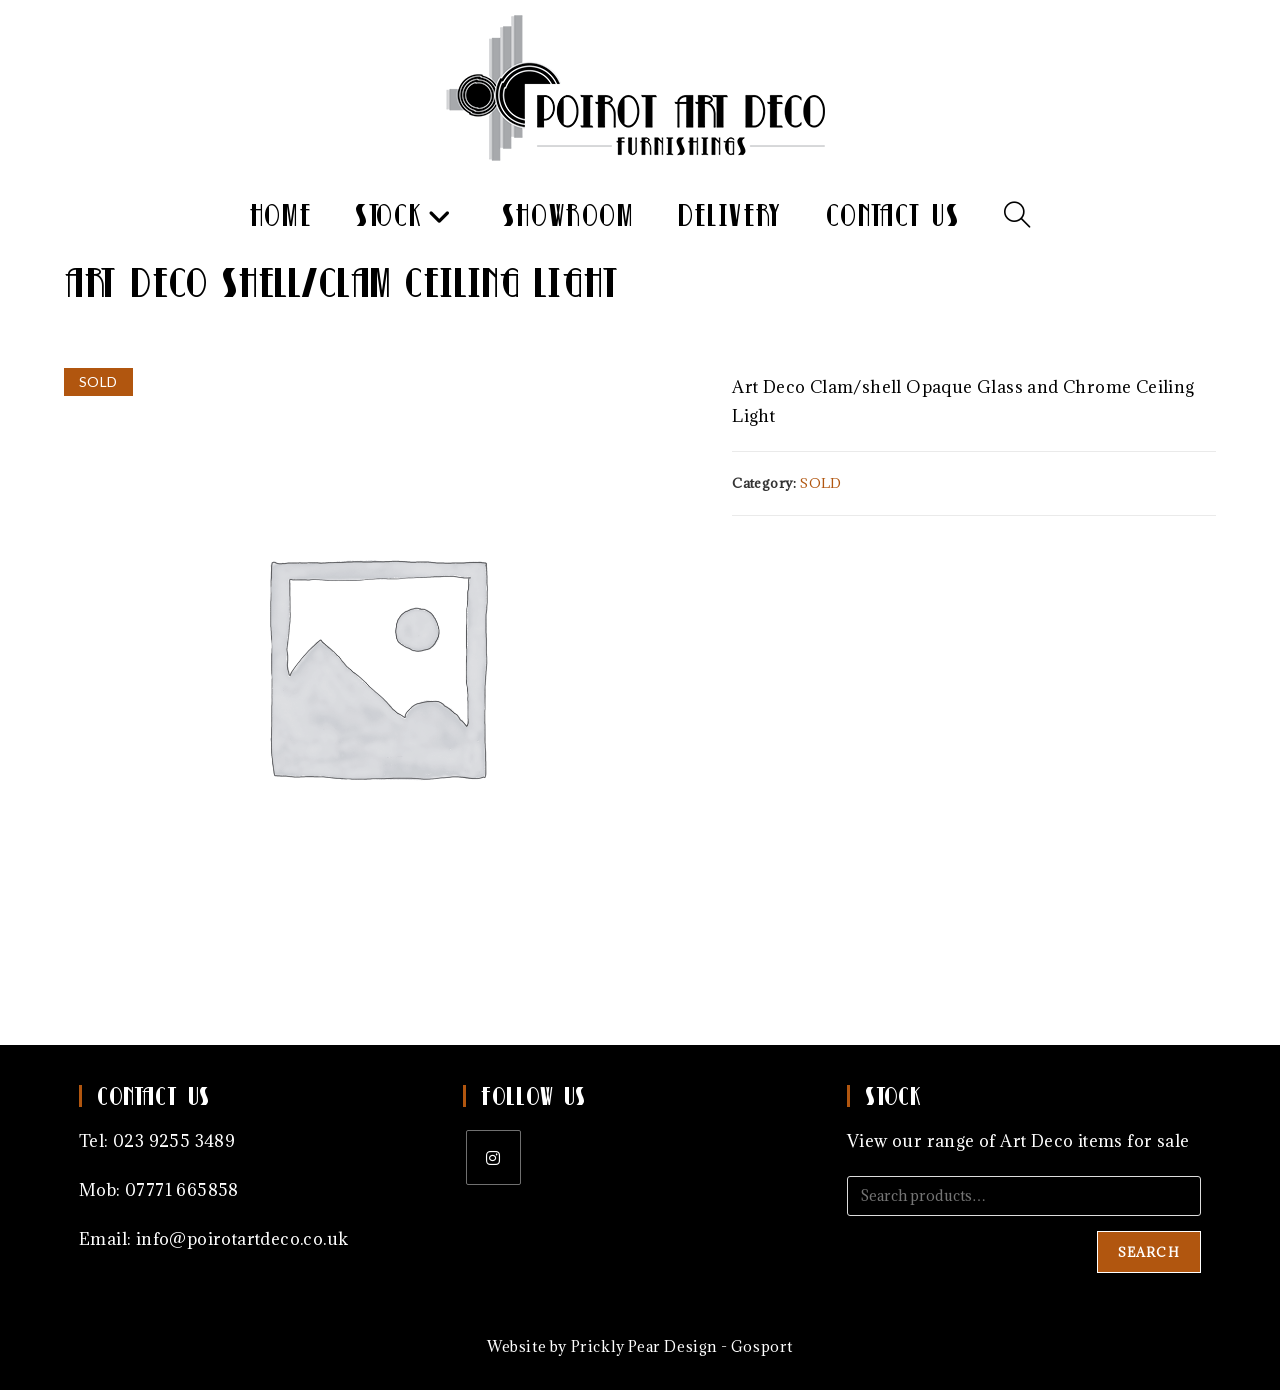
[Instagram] (493, 1157)
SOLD (821, 483)
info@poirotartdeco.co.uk (242, 1239)
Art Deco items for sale (1094, 1141)
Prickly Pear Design (644, 1346)
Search (1149, 1252)
